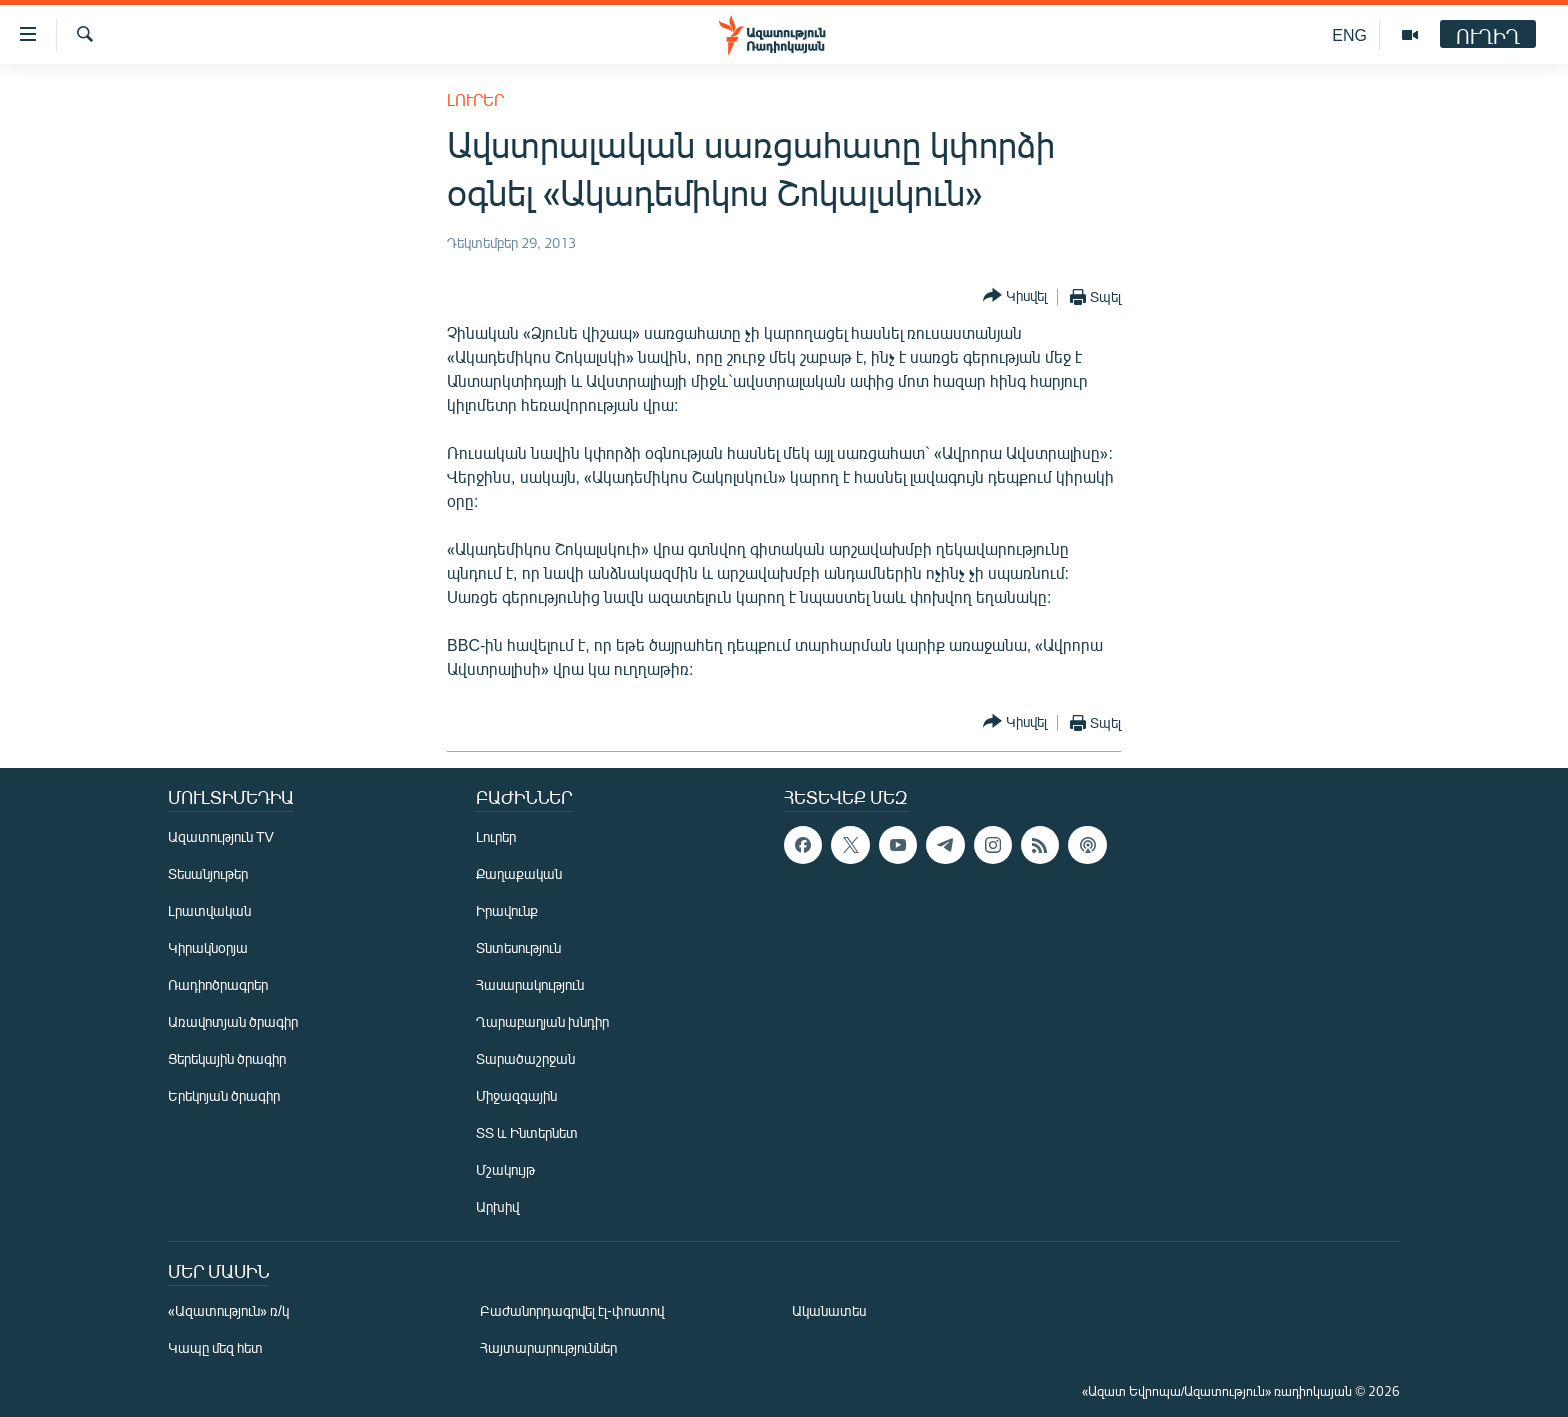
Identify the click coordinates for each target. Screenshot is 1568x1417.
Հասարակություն (530, 984)
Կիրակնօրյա (208, 947)
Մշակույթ (505, 1169)
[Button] (1015, 296)
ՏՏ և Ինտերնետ (527, 1132)
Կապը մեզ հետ (215, 1347)
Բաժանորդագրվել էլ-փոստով (572, 1310)
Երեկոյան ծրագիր (224, 1095)
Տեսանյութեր (208, 873)
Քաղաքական (519, 873)
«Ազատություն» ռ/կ (228, 1310)
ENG (1349, 34)
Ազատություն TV (221, 836)
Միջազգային (516, 1095)
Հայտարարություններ (548, 1347)
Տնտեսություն (518, 947)
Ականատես (829, 1310)
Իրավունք (507, 910)
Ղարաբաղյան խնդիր (542, 1021)
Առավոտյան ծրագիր (233, 1021)
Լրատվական (209, 910)
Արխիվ (497, 1206)
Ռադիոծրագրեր (218, 984)
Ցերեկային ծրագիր (227, 1058)
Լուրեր (475, 99)
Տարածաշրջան (525, 1058)
